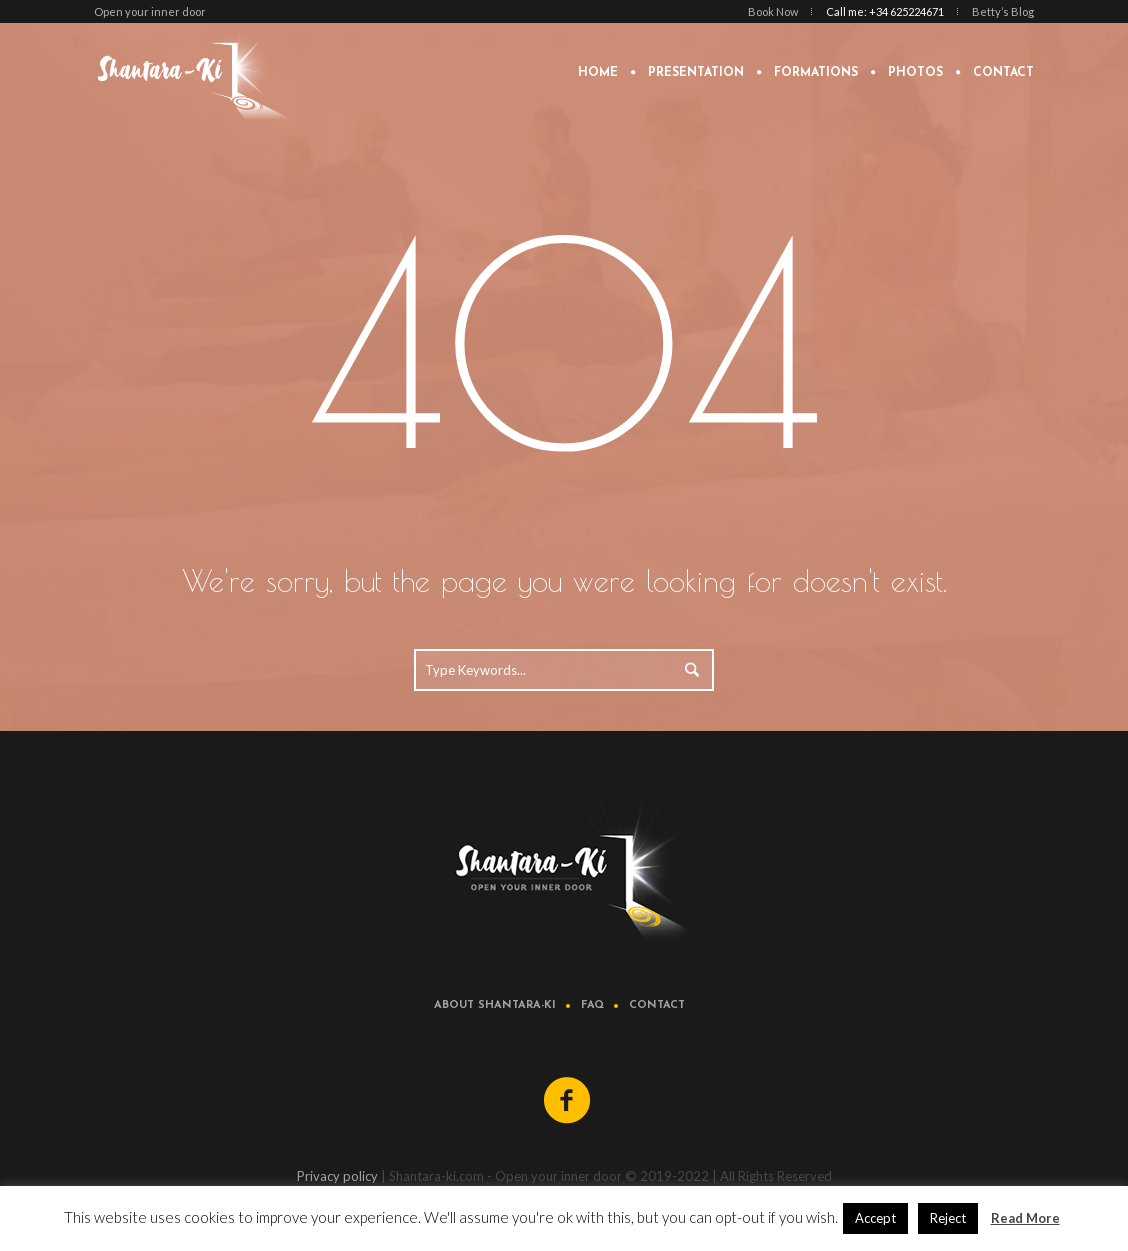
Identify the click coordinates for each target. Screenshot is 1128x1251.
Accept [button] (875, 1218)
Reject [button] (948, 1218)
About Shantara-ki (495, 1005)
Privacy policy (337, 1176)
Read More (1025, 1218)
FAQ (592, 1005)
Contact (657, 1005)
